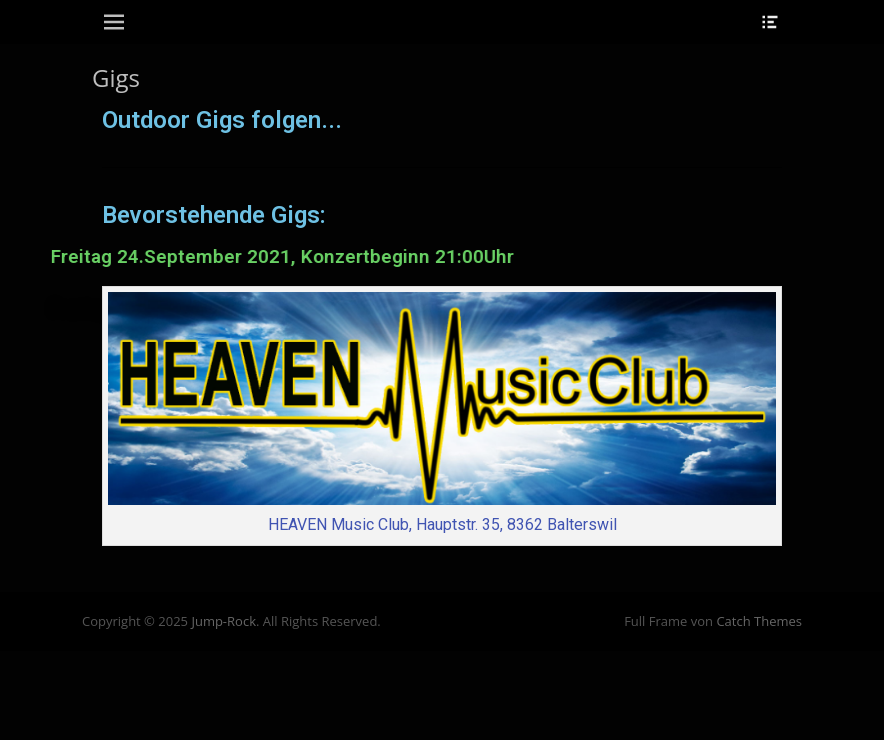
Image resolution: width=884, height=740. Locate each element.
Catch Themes (759, 621)
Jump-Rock (223, 621)
